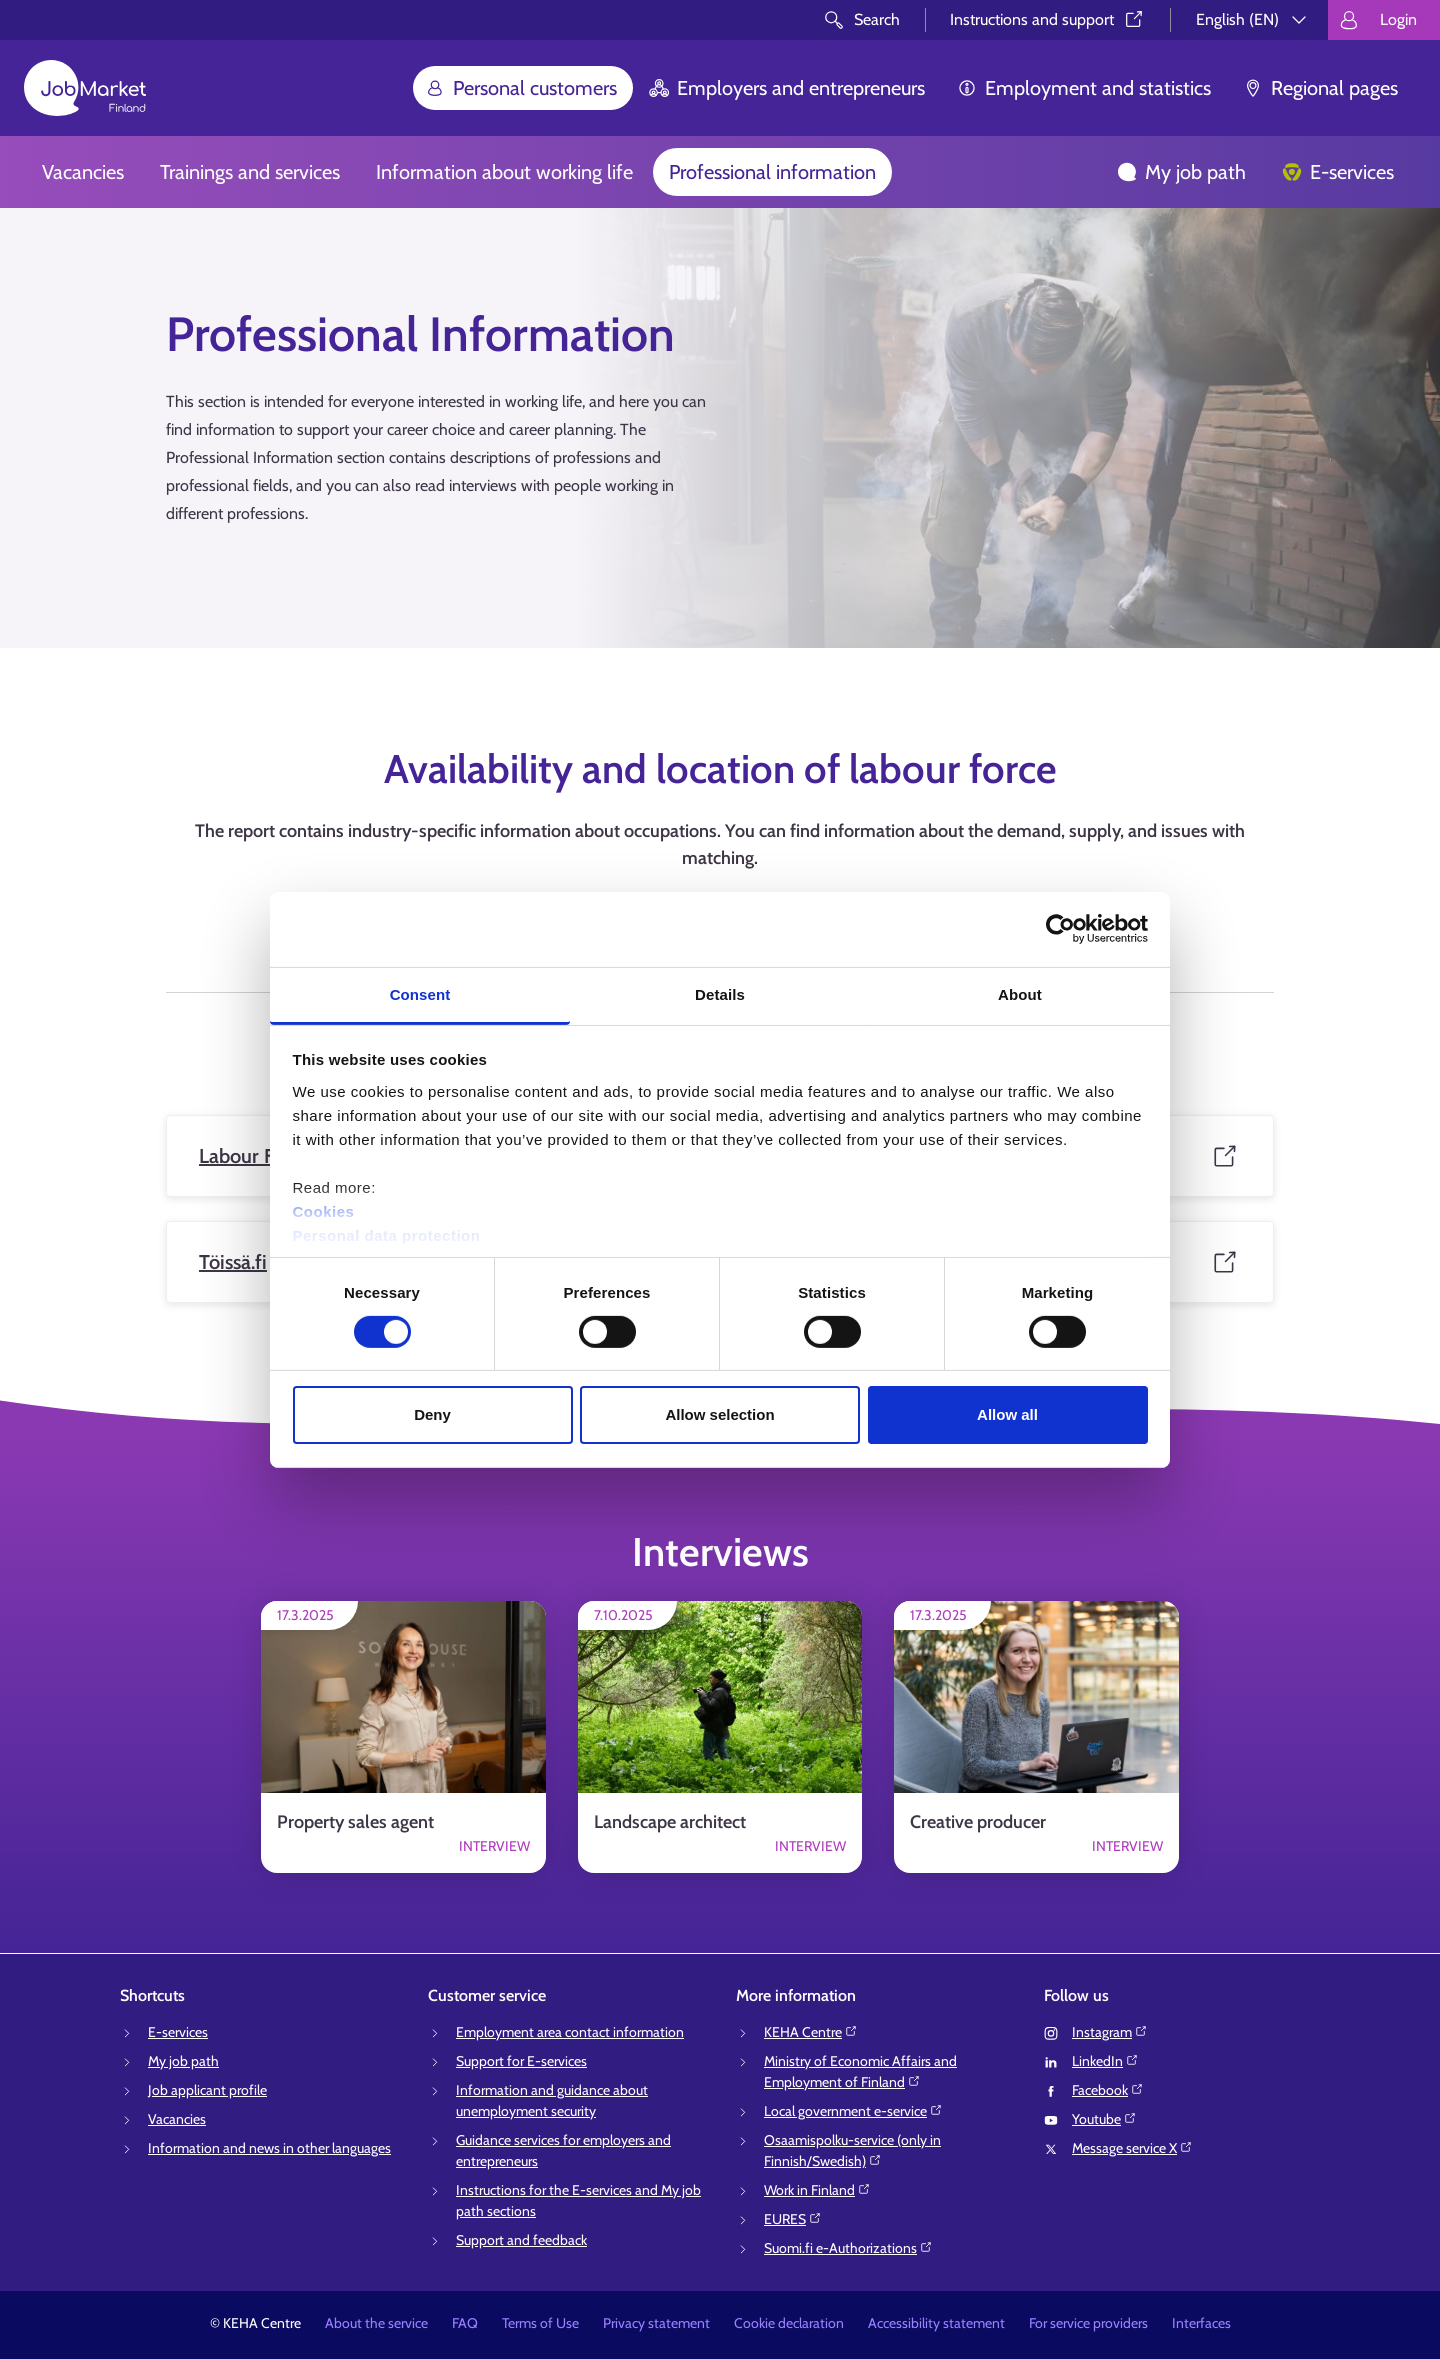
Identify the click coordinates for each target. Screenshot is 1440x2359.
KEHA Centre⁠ (811, 2032)
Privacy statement (656, 2323)
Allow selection (719, 1414)
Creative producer (978, 1822)
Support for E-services (521, 2061)
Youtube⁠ (1104, 2119)
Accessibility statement (936, 2323)
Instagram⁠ (1110, 2032)
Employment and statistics (1084, 88)
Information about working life (504, 172)
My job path (1181, 172)
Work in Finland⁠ (817, 2190)
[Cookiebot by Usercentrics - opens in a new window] (1060, 929)
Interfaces (1201, 2323)
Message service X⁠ (1132, 2148)
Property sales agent (355, 1822)
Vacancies (83, 172)
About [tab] (1020, 993)
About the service (376, 2323)
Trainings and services (250, 172)
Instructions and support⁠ (1048, 19)
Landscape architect (670, 1822)
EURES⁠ (793, 2219)
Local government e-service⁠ (853, 2111)
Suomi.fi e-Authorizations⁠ (848, 2248)
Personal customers (521, 88)
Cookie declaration (789, 2323)
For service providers (1088, 2323)
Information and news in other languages (269, 2148)
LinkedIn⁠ (1105, 2061)
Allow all (1007, 1414)
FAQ (465, 2323)
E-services (1338, 172)
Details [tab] (720, 993)
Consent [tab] (420, 993)
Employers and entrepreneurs (787, 88)
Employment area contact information (570, 2032)
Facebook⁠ (1108, 2090)
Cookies (324, 1210)
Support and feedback (521, 2240)
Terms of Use (540, 2323)
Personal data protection (387, 1234)
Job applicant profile (207, 2090)
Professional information (772, 172)
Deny (432, 1414)
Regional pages (1320, 88)
